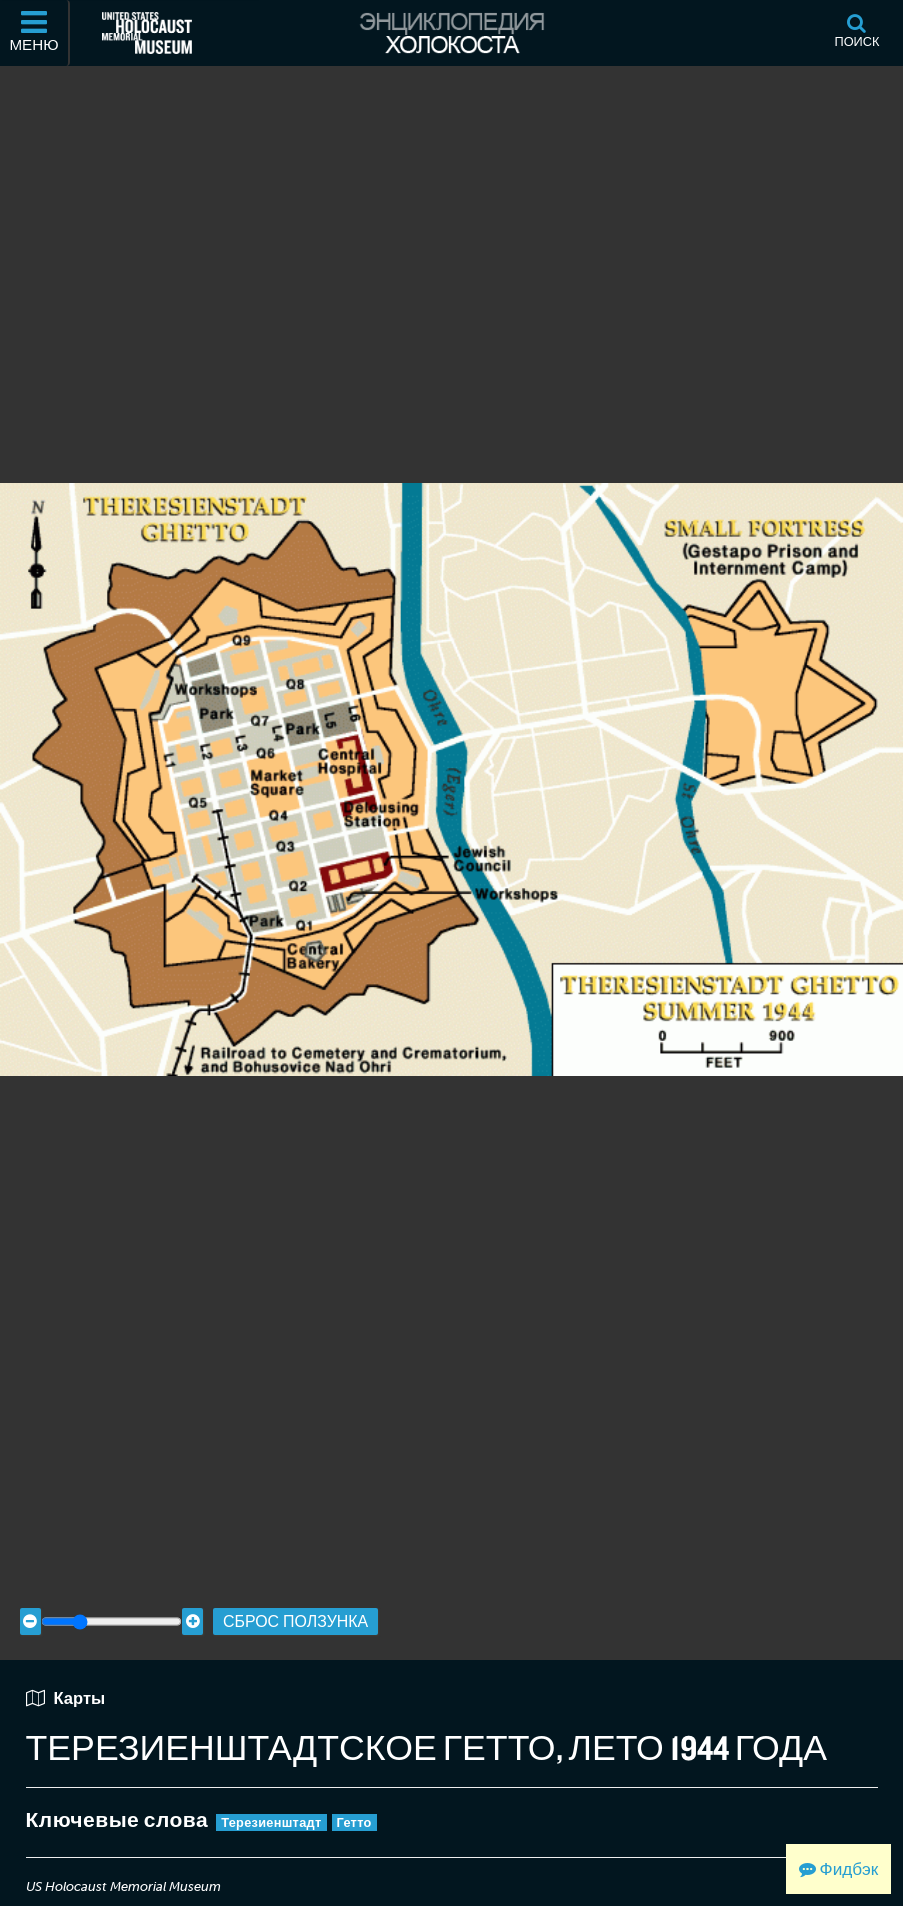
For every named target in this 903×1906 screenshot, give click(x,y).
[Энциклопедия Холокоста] (451, 33)
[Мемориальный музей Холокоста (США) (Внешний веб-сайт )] (147, 33)
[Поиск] (857, 33)
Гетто (354, 1803)
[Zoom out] (30, 1603)
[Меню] (35, 33)
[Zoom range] (111, 1603)
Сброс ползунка (295, 1602)
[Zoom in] (192, 1603)
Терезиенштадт (271, 1803)
